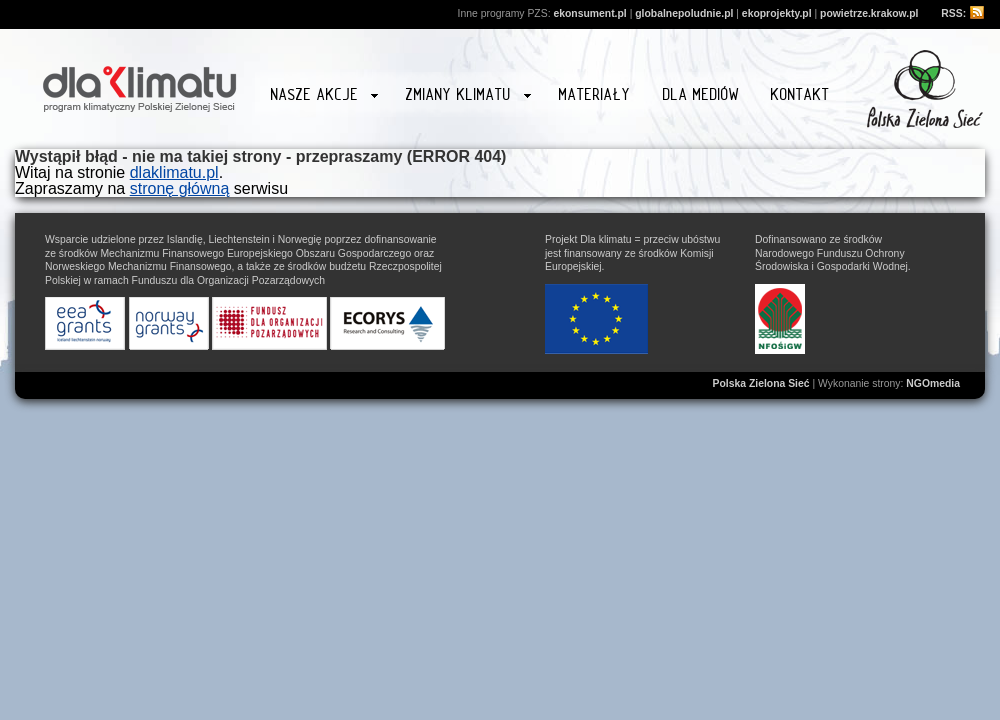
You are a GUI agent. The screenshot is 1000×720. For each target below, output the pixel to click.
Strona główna (140, 86)
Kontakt (800, 94)
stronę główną (180, 188)
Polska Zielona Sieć (761, 383)
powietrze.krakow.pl (869, 13)
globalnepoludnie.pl (684, 13)
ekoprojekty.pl (777, 13)
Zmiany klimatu (468, 97)
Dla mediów (701, 94)
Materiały (595, 94)
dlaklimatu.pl (174, 172)
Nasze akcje (324, 97)
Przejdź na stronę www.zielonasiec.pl (925, 89)
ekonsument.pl (589, 13)
